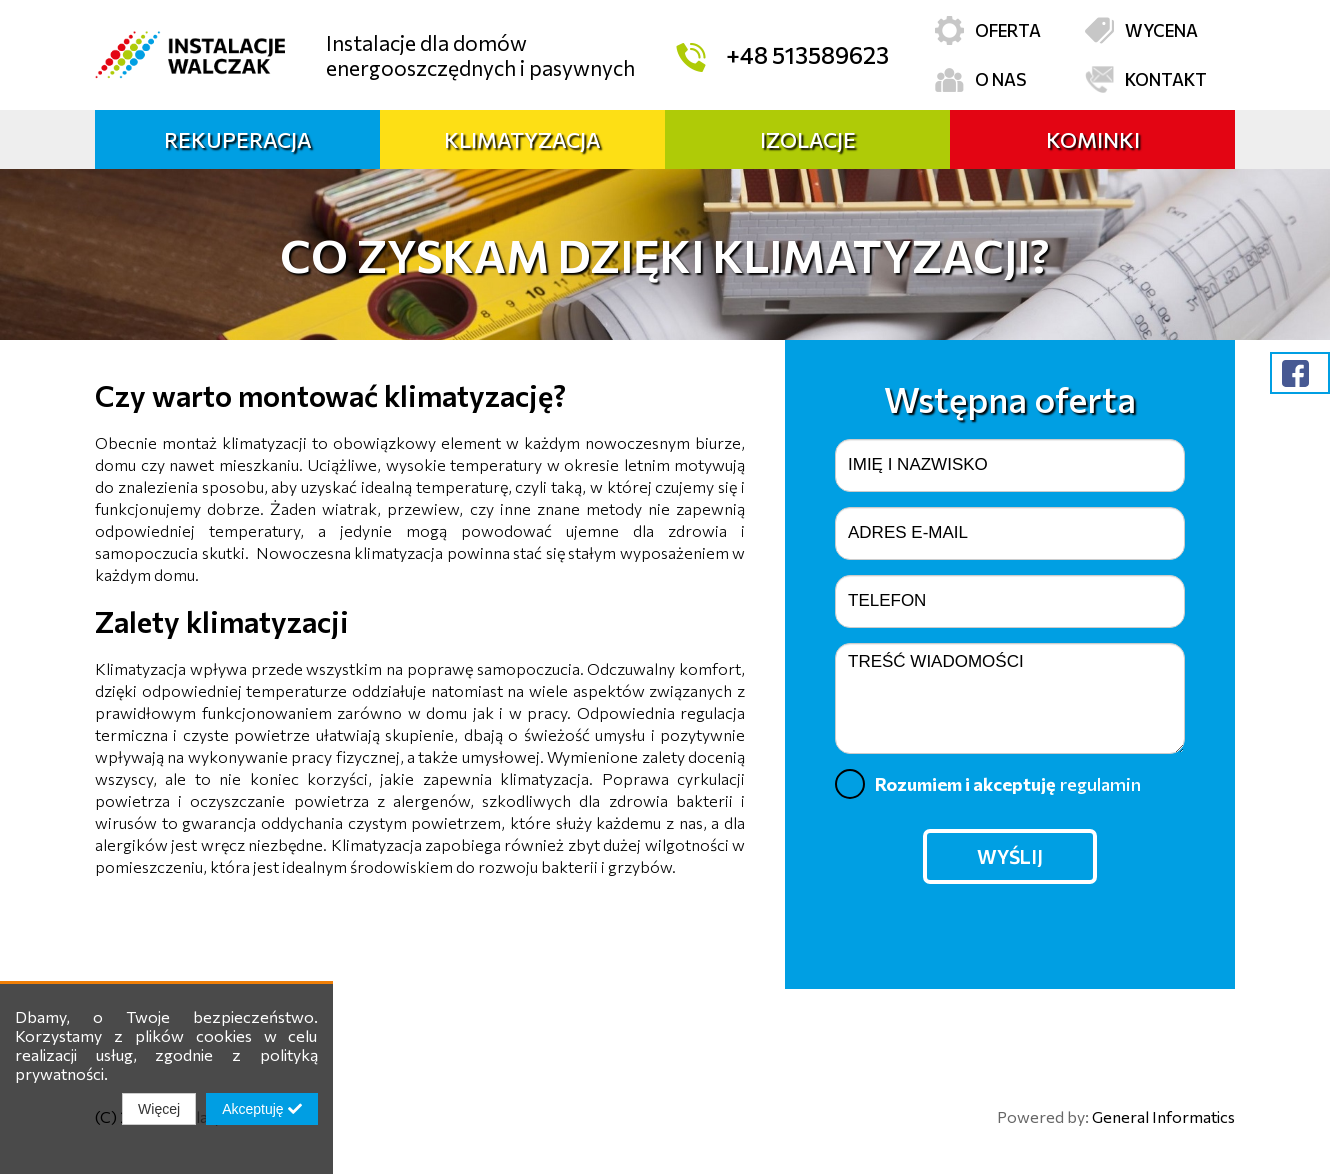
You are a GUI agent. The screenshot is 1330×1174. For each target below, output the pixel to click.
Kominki (1093, 139)
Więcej (159, 1109)
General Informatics (1163, 1116)
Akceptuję (261, 1109)
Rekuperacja (238, 139)
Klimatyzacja (522, 139)
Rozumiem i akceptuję (988, 784)
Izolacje (808, 139)
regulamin (1100, 784)
